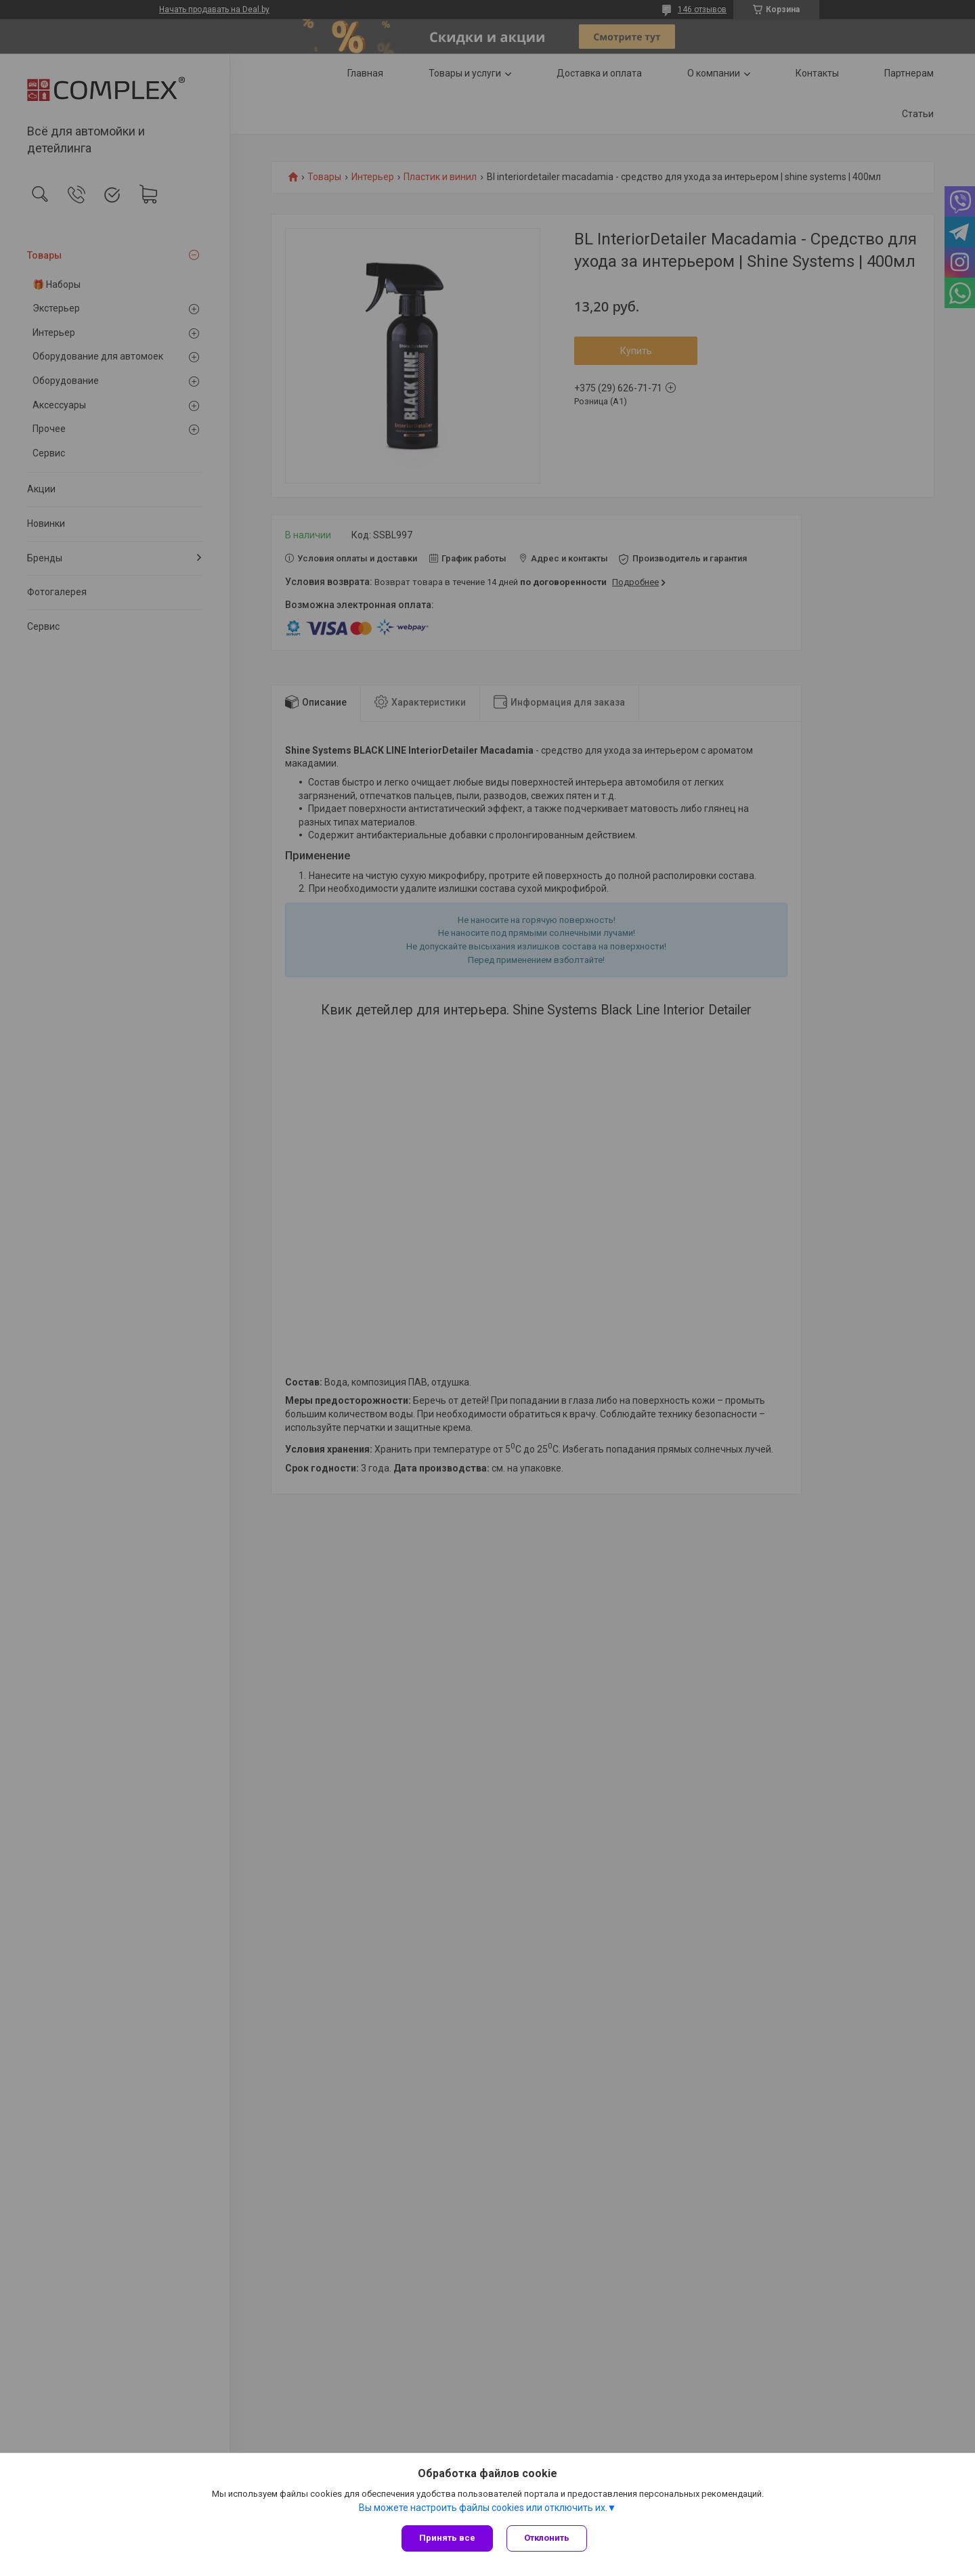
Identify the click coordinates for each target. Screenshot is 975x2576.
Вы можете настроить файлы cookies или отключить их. (483, 2507)
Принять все (447, 2538)
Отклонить (546, 2538)
